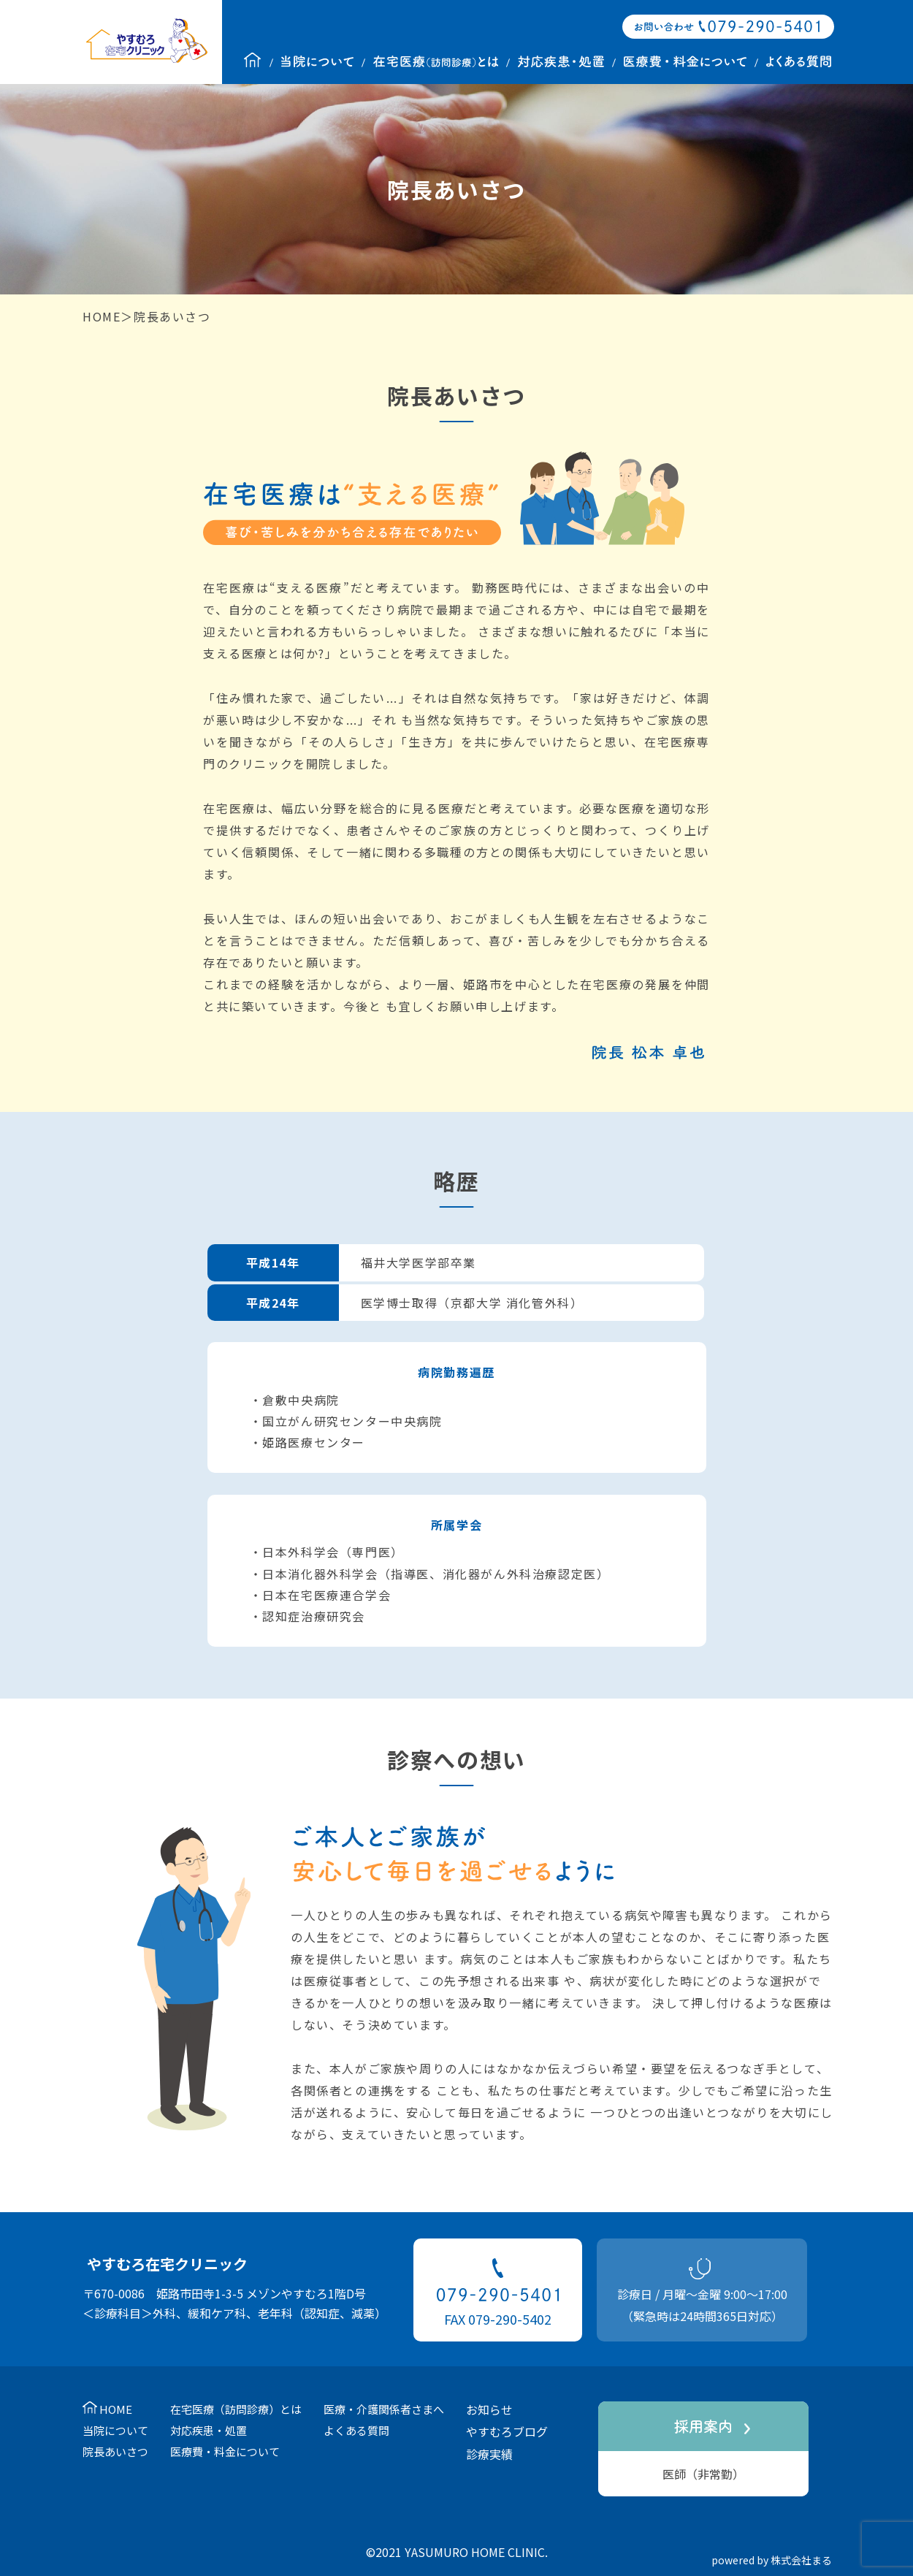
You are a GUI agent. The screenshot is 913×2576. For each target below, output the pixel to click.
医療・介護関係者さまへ (384, 2409)
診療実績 (489, 2454)
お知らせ (489, 2409)
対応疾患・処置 (208, 2430)
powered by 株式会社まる (771, 2560)
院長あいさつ (115, 2451)
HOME (102, 316)
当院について (115, 2430)
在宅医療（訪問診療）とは (236, 2409)
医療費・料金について (225, 2451)
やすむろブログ (507, 2431)
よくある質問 (356, 2430)
